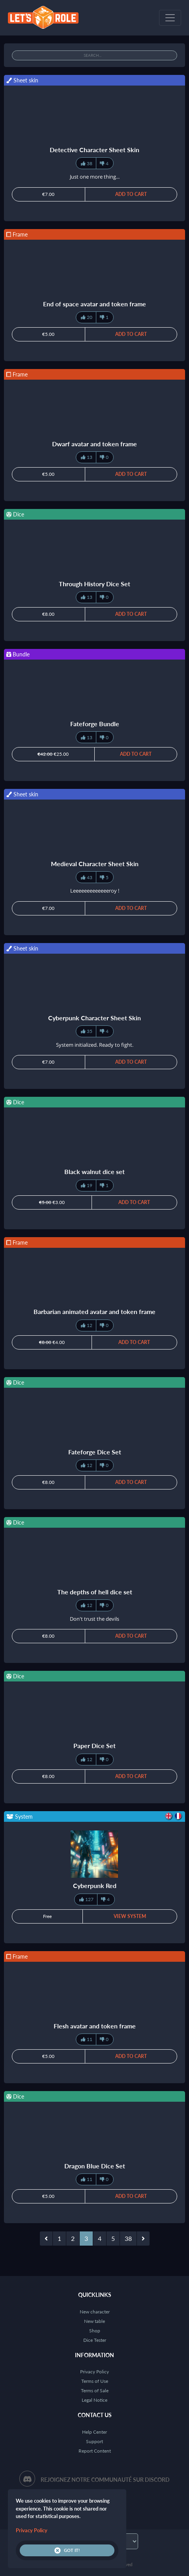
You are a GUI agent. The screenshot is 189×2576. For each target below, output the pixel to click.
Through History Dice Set (94, 583)
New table (94, 2321)
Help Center (94, 2432)
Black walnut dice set (94, 1171)
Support (94, 2441)
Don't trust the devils (94, 1618)
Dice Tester (94, 2340)
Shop (94, 2331)
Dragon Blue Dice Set (94, 2166)
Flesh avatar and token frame (95, 2026)
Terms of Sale (95, 2390)
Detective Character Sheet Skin (94, 149)
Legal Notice (94, 2400)
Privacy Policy (94, 2372)
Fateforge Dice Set (94, 1452)
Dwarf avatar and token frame (94, 443)
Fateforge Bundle (94, 723)
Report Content (95, 2451)
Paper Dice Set (94, 1745)
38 (128, 2238)
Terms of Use (94, 2381)
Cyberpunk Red (94, 1885)
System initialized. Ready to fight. (94, 1044)
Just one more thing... (95, 176)
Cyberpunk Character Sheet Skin (94, 1017)
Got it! (67, 2550)
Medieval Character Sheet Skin (94, 863)
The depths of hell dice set (94, 1592)
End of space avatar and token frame (94, 304)
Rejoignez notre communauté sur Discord (105, 2479)
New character (95, 2312)
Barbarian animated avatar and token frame (94, 1311)
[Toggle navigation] (170, 18)
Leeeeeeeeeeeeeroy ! (94, 890)
